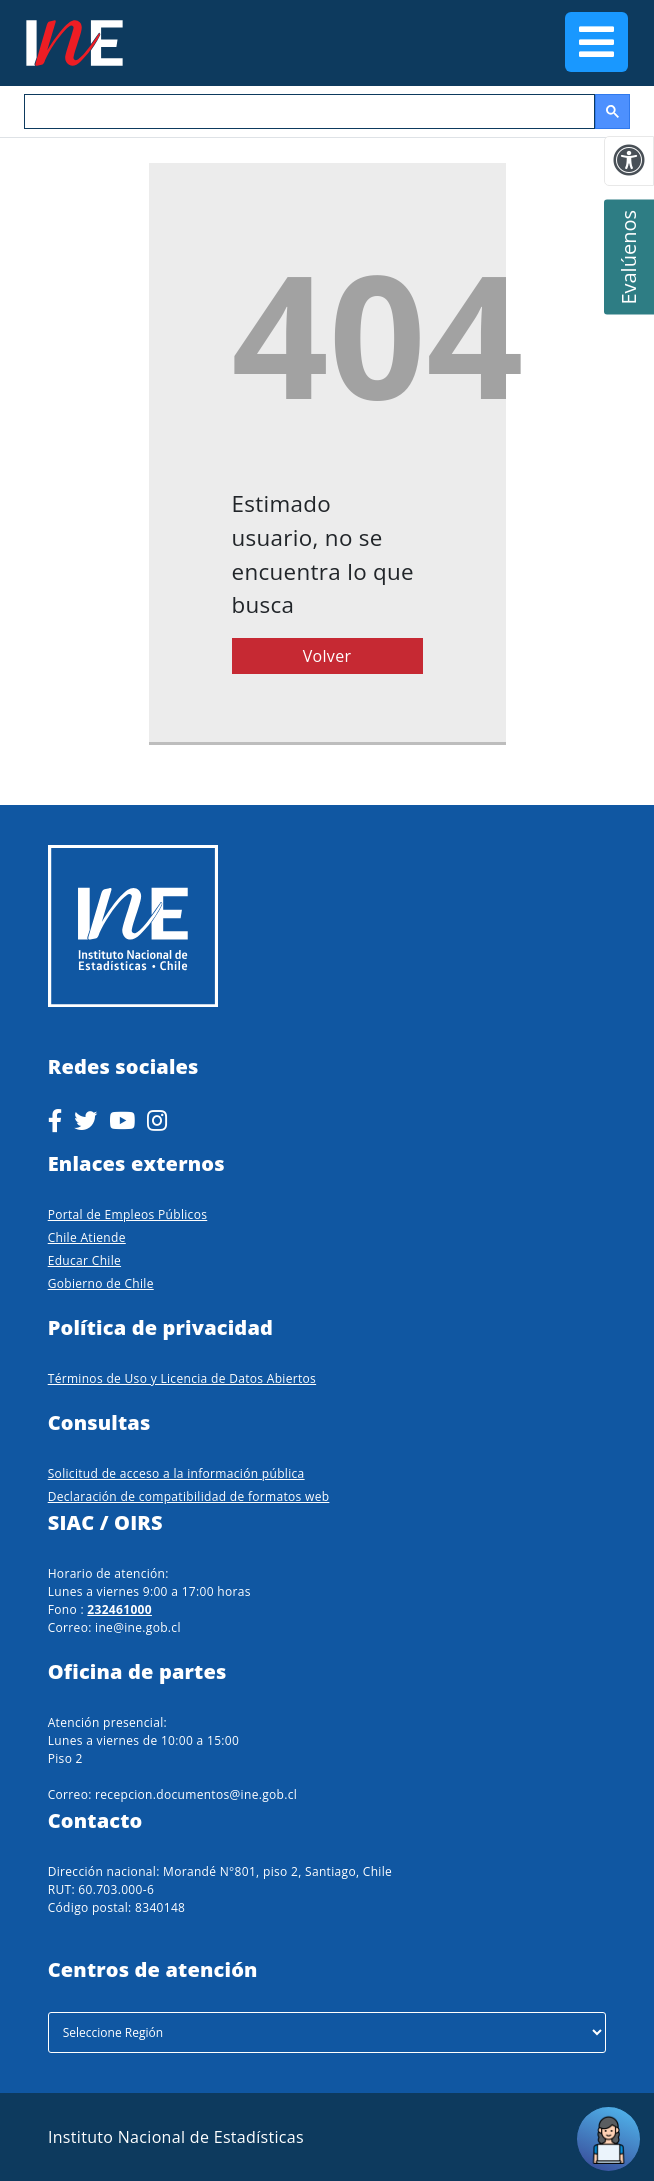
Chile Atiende (87, 1237)
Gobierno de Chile (101, 1283)
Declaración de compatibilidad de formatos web (189, 1496)
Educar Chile (84, 1260)
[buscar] (307, 112)
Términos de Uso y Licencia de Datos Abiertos (182, 1378)
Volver (327, 656)
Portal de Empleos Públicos (128, 1214)
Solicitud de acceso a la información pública (176, 1473)
